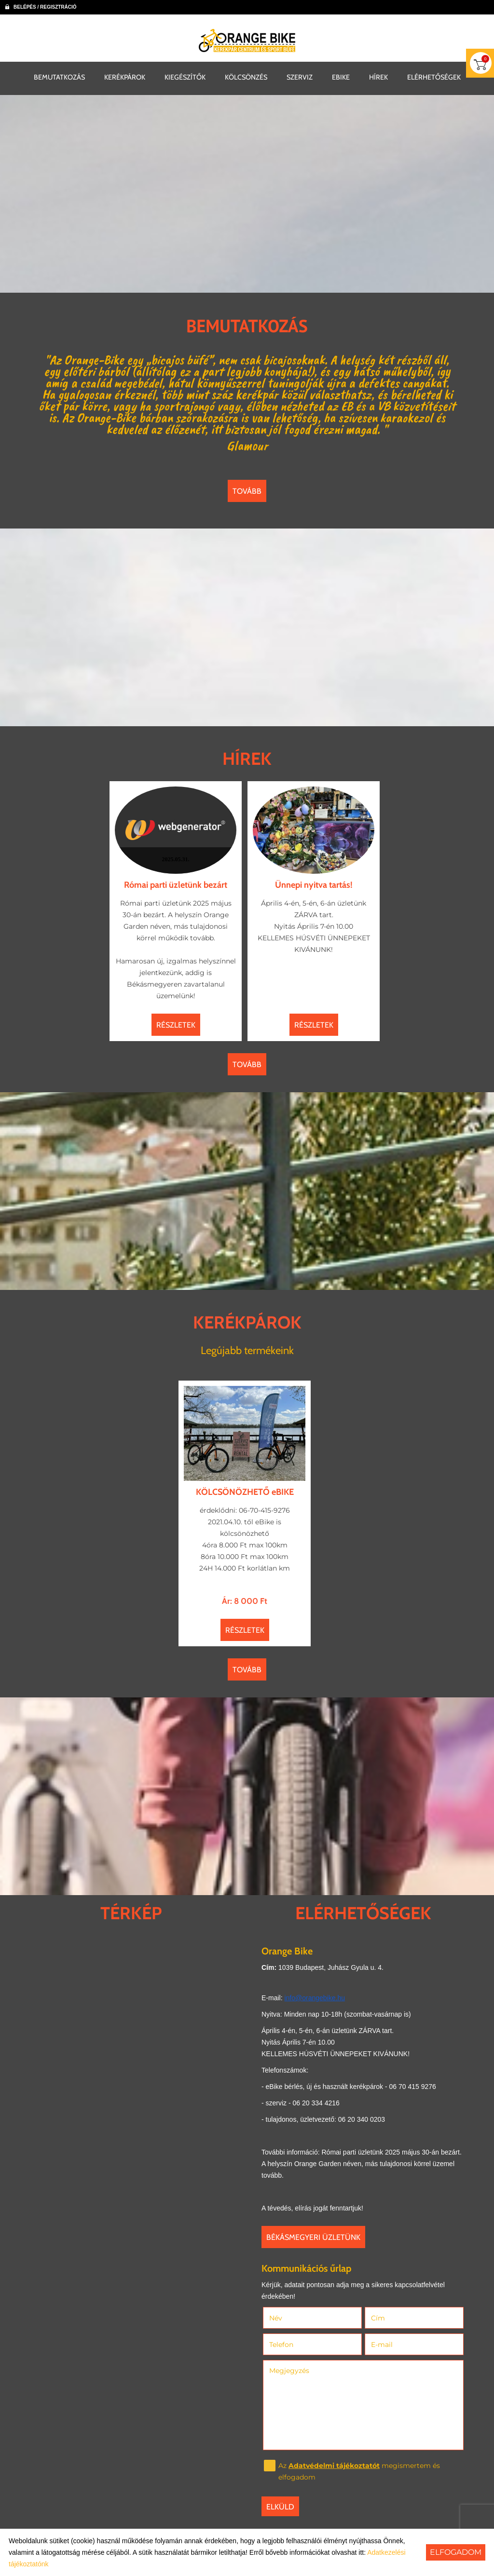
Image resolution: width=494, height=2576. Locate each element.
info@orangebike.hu (314, 1998)
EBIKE (341, 77)
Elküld (280, 2506)
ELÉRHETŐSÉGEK (434, 77)
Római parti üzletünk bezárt (175, 885)
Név (289, 2318)
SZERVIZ (300, 77)
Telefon (294, 2344)
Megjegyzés (289, 2370)
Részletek (175, 1025)
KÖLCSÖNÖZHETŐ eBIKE (245, 1492)
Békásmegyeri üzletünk (313, 2237)
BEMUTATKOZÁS (59, 77)
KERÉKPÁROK (124, 77)
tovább (247, 491)
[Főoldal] (247, 40)
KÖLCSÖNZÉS (246, 77)
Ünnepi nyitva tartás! (314, 885)
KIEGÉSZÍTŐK (185, 77)
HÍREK (378, 77)
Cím (378, 2318)
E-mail (395, 2344)
